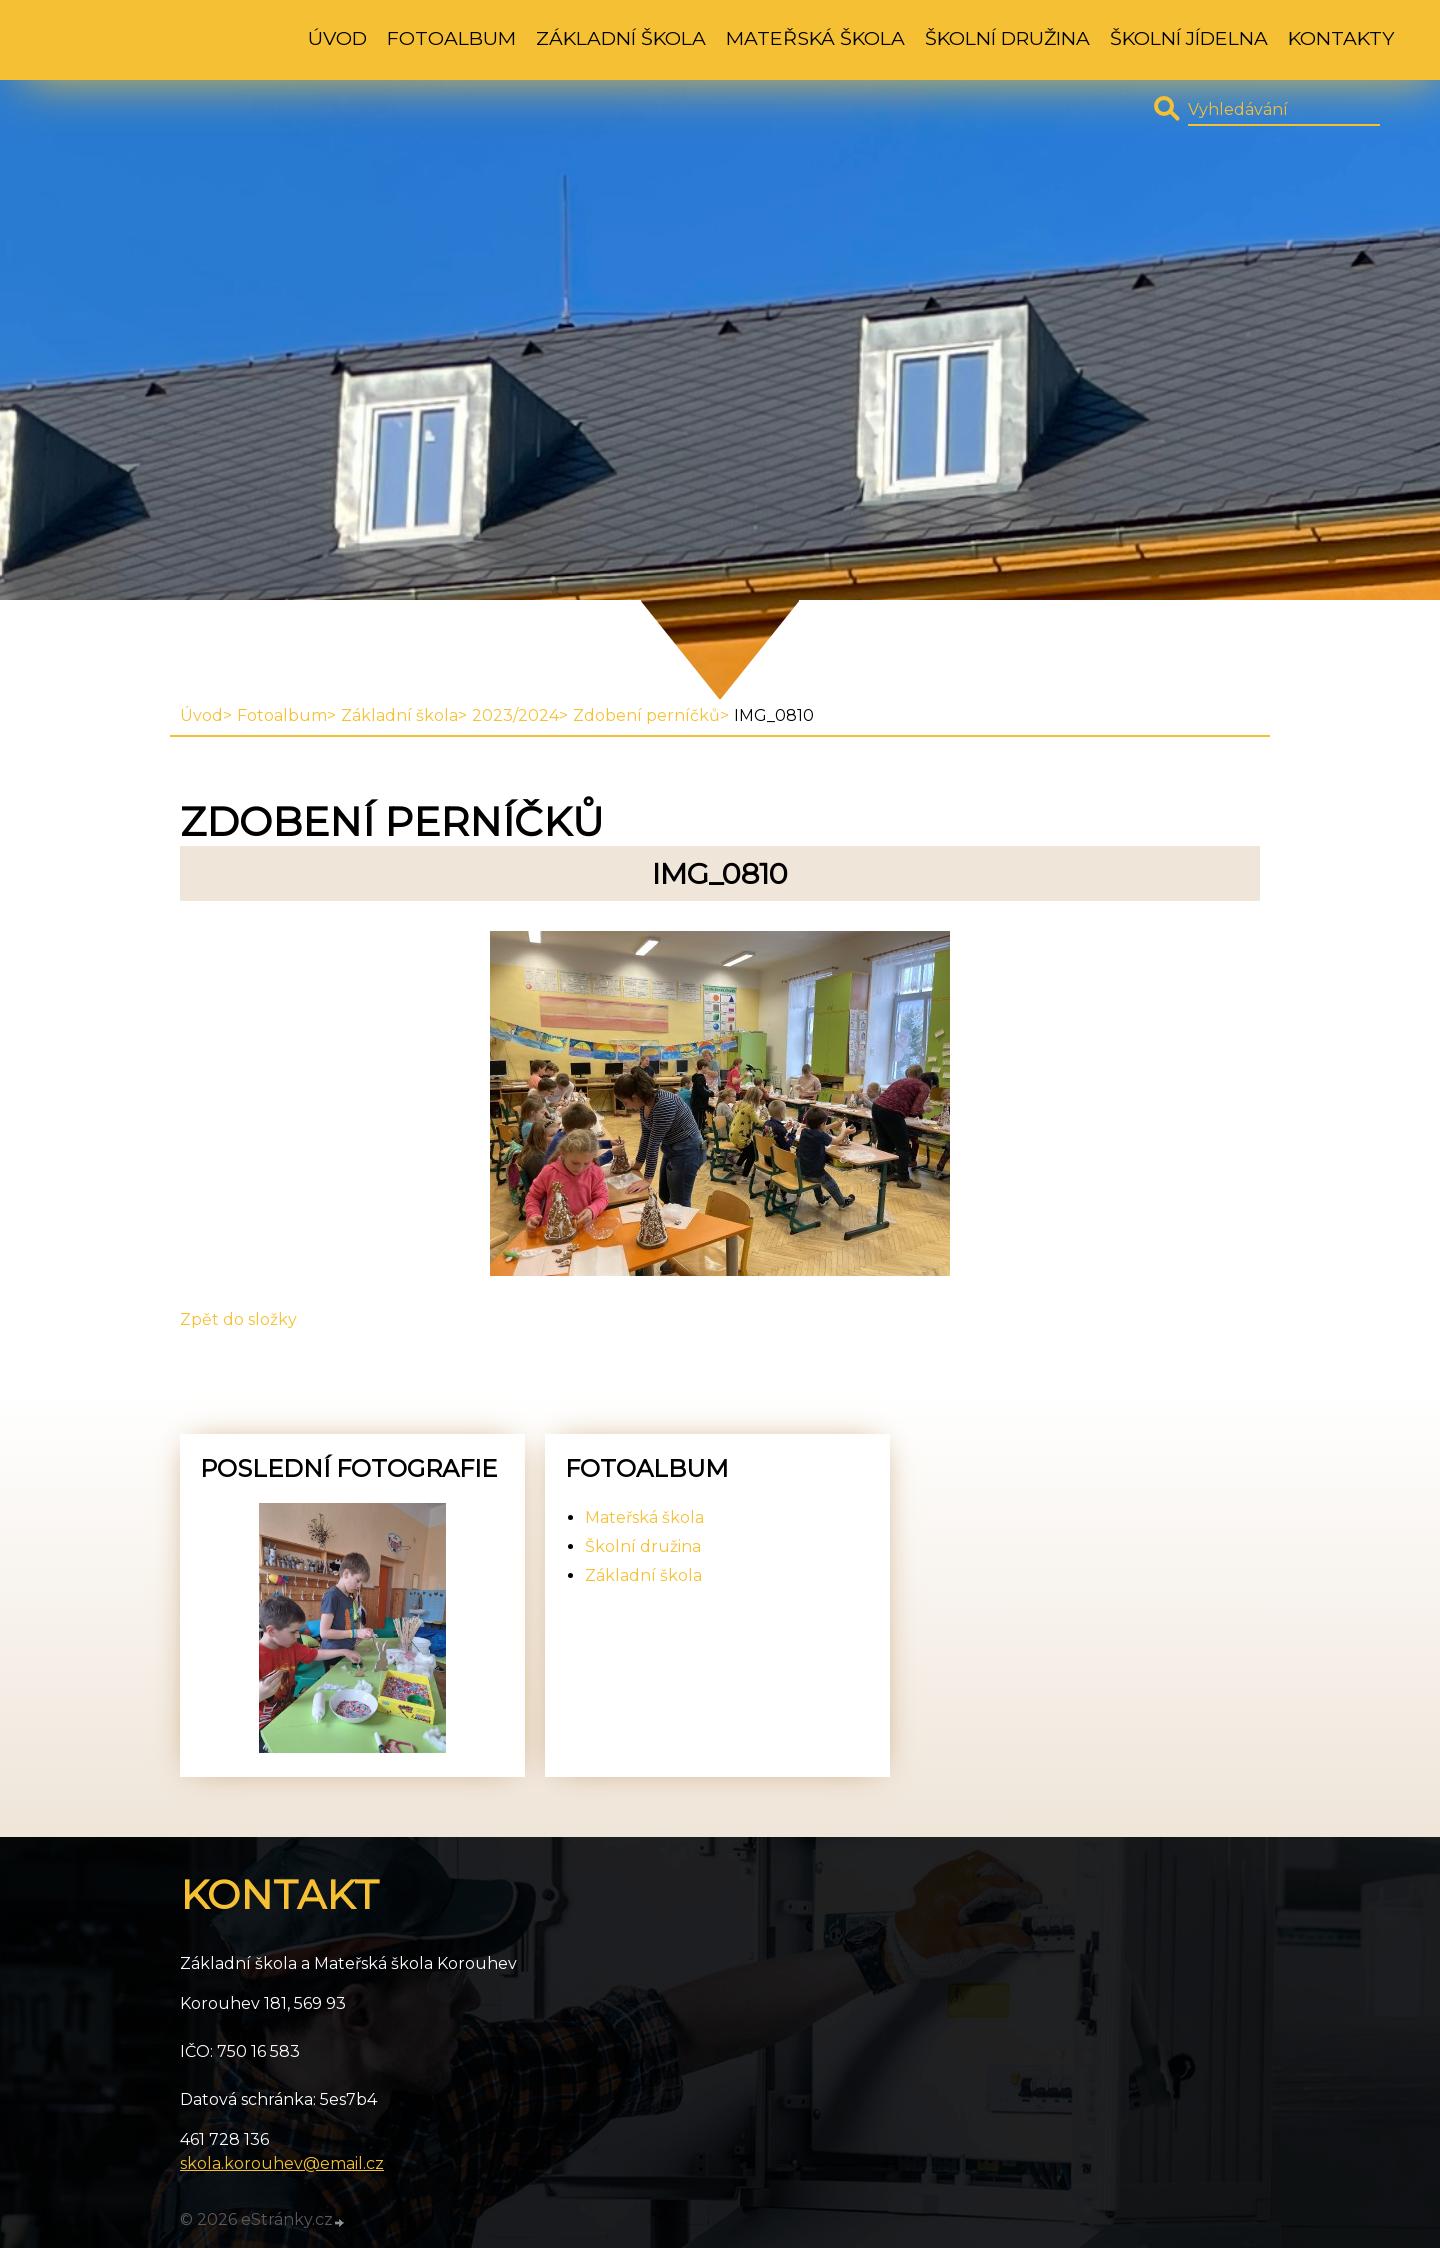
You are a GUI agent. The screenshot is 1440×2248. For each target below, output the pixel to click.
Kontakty (1341, 38)
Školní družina (1007, 38)
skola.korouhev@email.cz (282, 2163)
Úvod (337, 38)
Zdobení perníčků (646, 715)
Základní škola (621, 38)
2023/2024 (515, 715)
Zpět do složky (238, 1319)
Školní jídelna (1189, 38)
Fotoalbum (451, 38)
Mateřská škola (815, 38)
